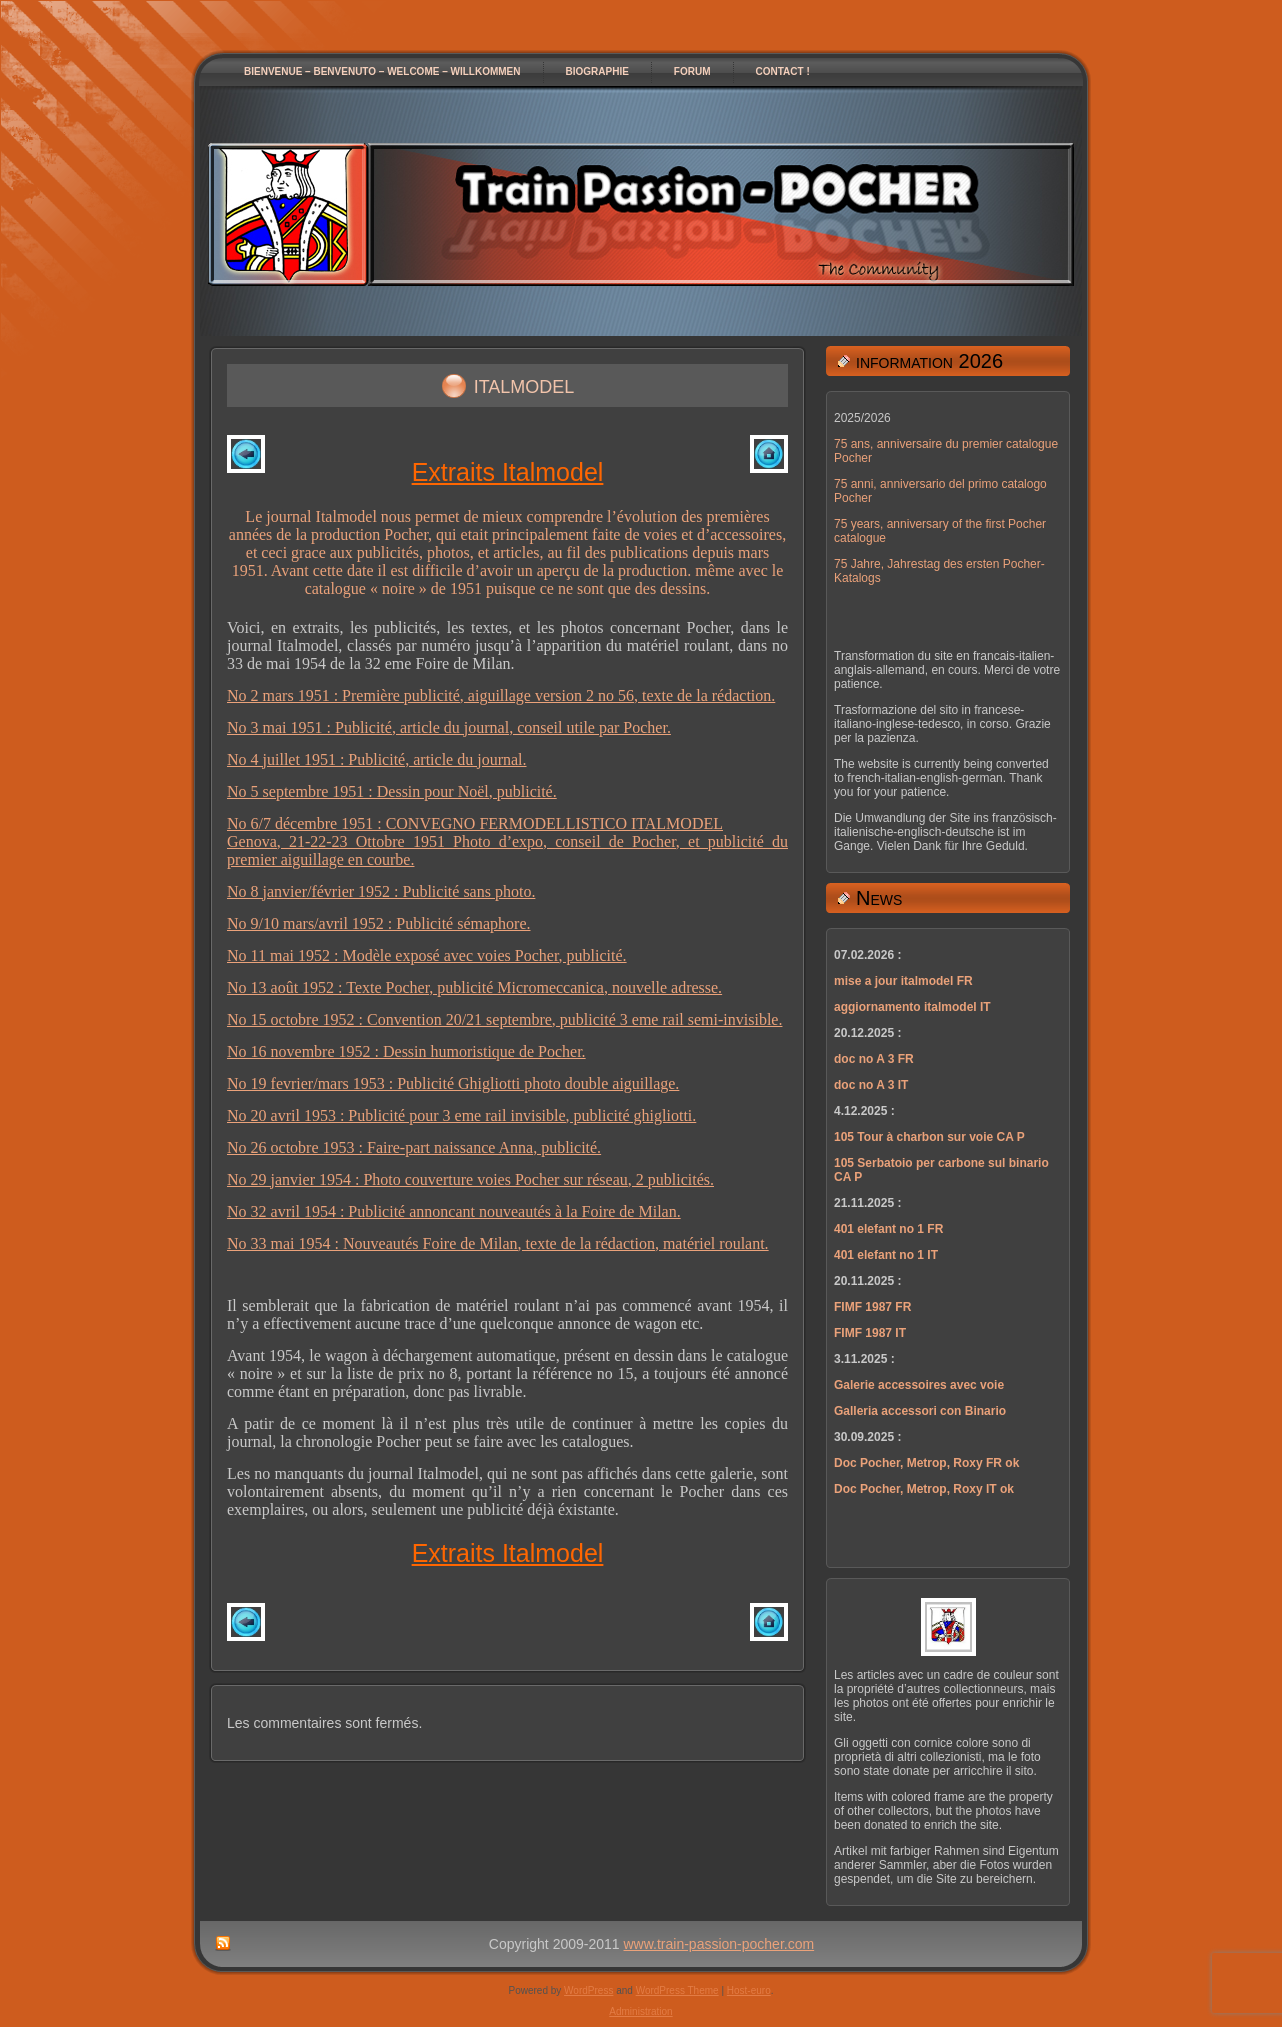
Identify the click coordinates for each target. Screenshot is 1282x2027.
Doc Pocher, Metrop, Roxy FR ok (926, 1463)
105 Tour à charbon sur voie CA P (929, 1137)
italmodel (524, 384)
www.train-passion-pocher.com (719, 1944)
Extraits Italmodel (508, 472)
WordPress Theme (677, 1990)
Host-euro (749, 1990)
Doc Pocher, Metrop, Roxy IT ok (924, 1489)
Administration (640, 2011)
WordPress (588, 1990)
